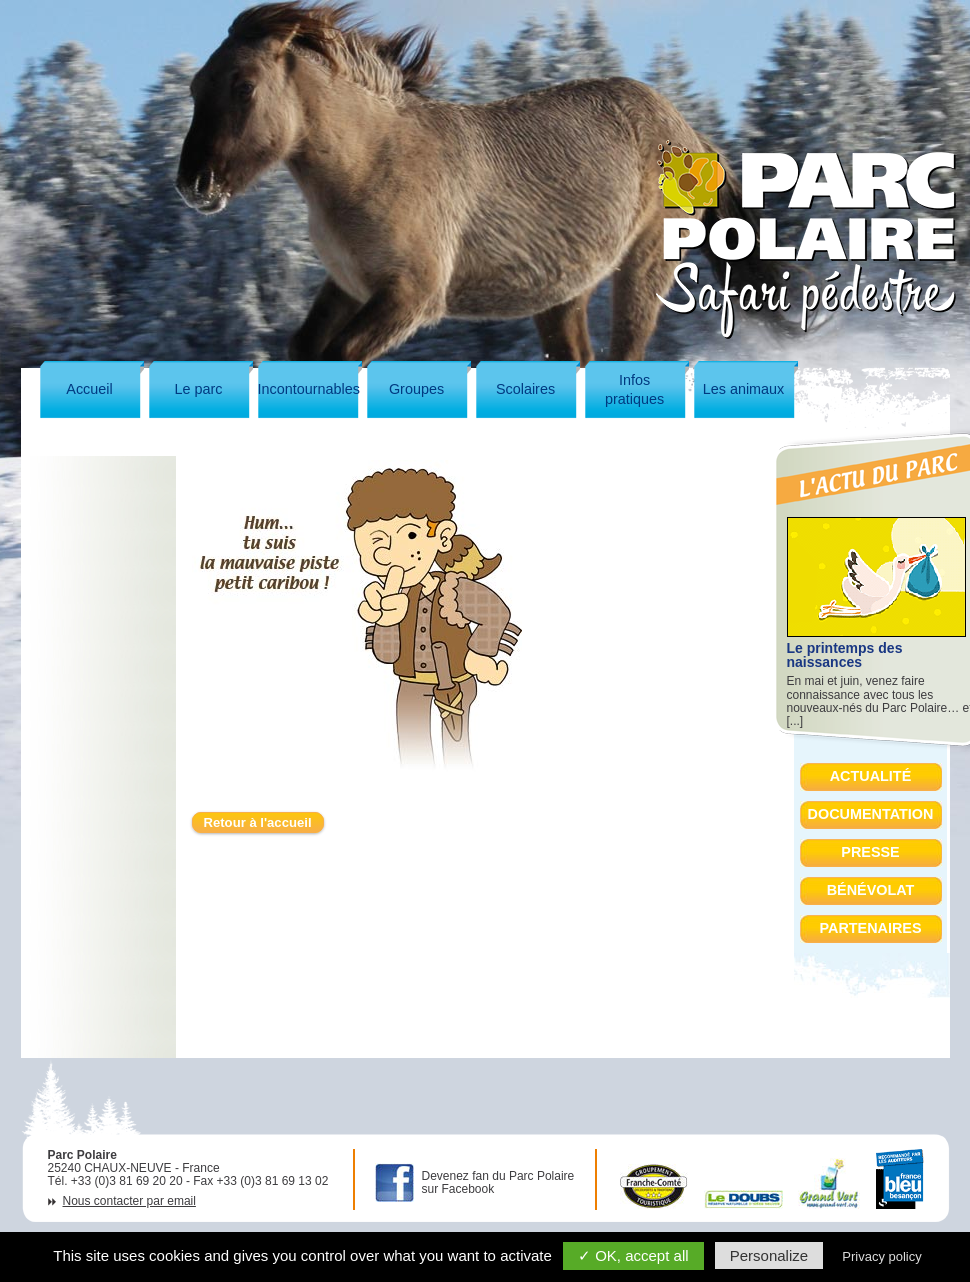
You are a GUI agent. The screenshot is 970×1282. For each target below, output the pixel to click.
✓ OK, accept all (633, 1255)
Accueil (89, 389)
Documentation (871, 814)
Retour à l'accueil (258, 822)
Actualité (871, 776)
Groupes (416, 389)
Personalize (769, 1255)
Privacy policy (881, 1256)
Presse (870, 852)
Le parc (199, 389)
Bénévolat (871, 890)
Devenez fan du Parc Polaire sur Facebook (498, 1182)
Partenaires (870, 928)
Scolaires (525, 389)
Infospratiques (634, 389)
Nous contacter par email (129, 1201)
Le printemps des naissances (845, 655)
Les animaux (744, 389)
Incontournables (309, 389)
